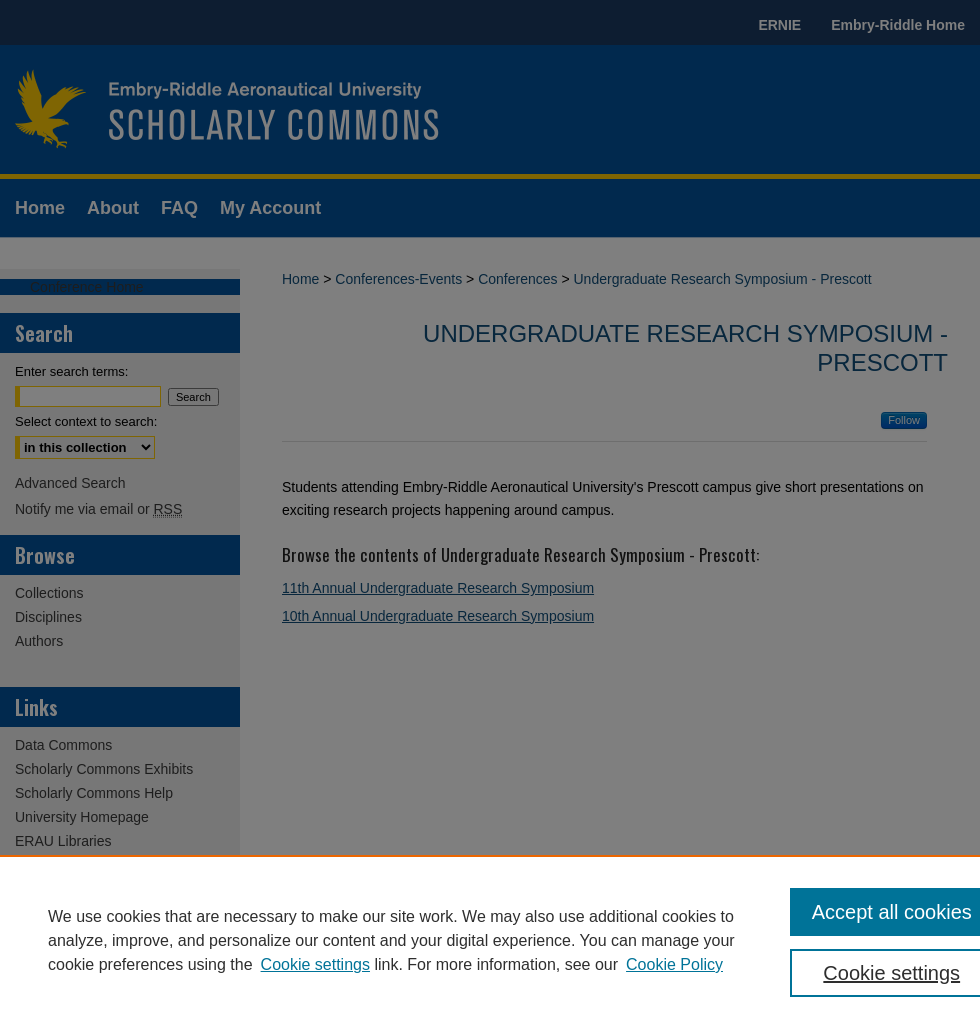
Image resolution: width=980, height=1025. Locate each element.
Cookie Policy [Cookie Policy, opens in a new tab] (674, 964)
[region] (490, 940)
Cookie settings (315, 964)
